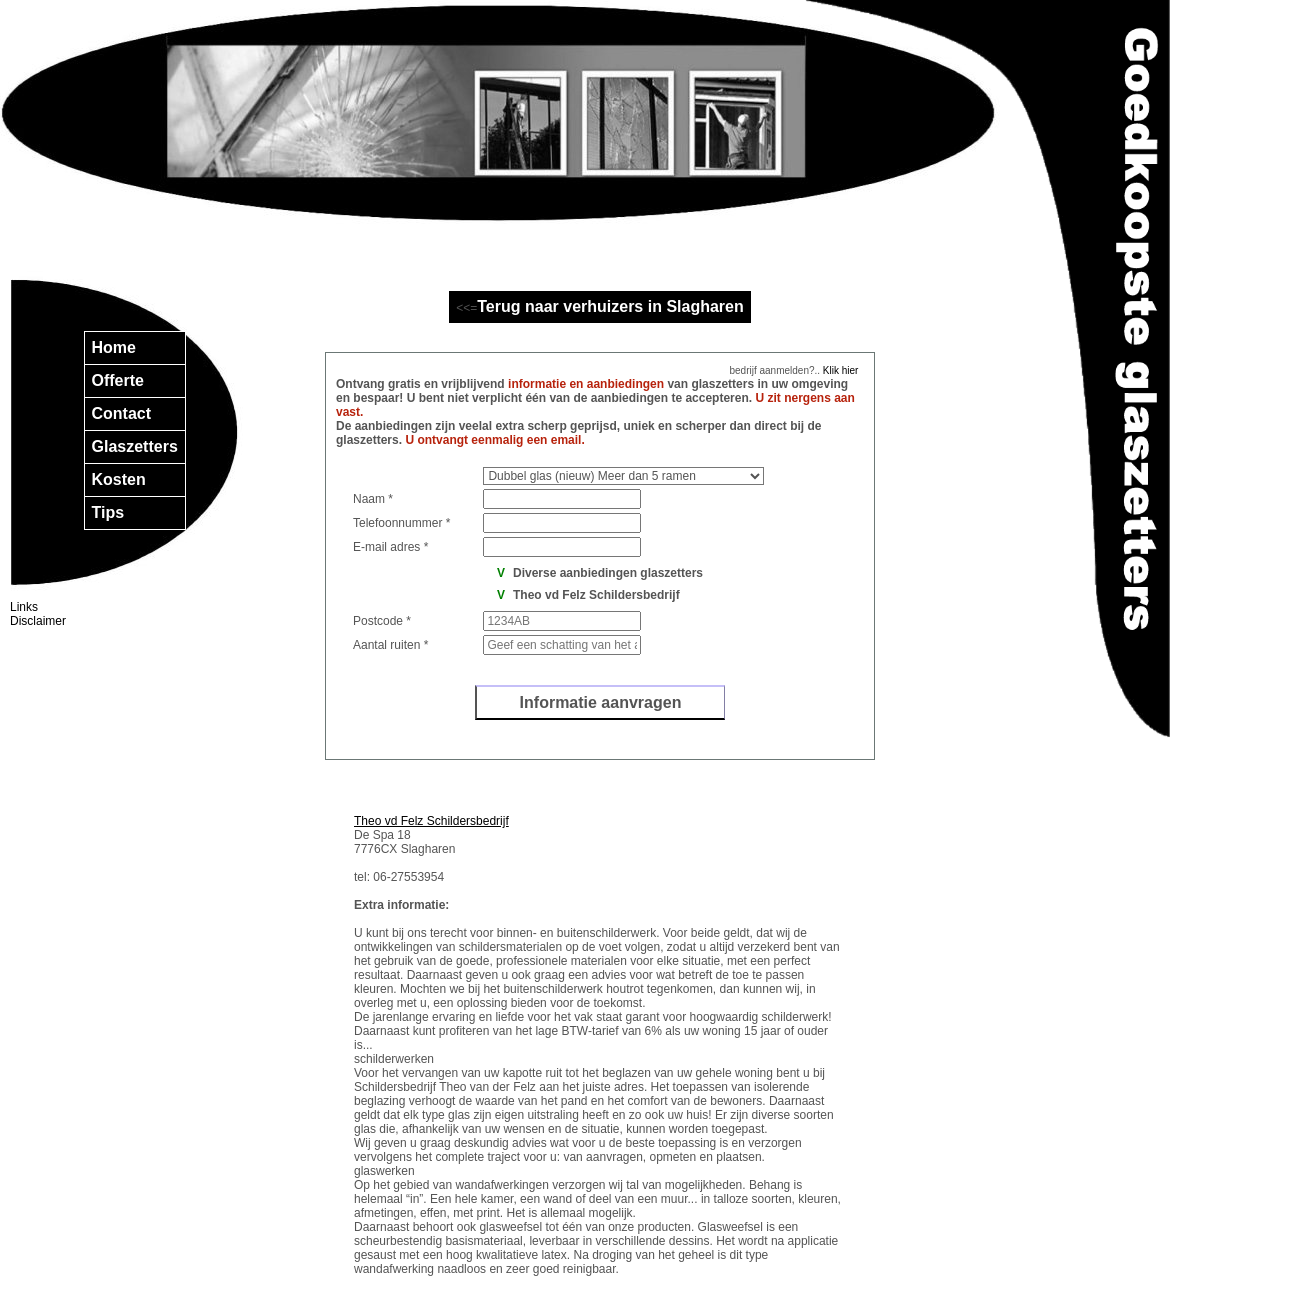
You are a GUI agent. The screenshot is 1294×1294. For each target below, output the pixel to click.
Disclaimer (38, 621)
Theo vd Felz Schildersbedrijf (431, 821)
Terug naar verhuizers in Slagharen (610, 306)
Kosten (119, 479)
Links (24, 607)
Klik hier (839, 370)
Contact (122, 413)
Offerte (118, 380)
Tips (108, 512)
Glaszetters (135, 446)
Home (114, 347)
